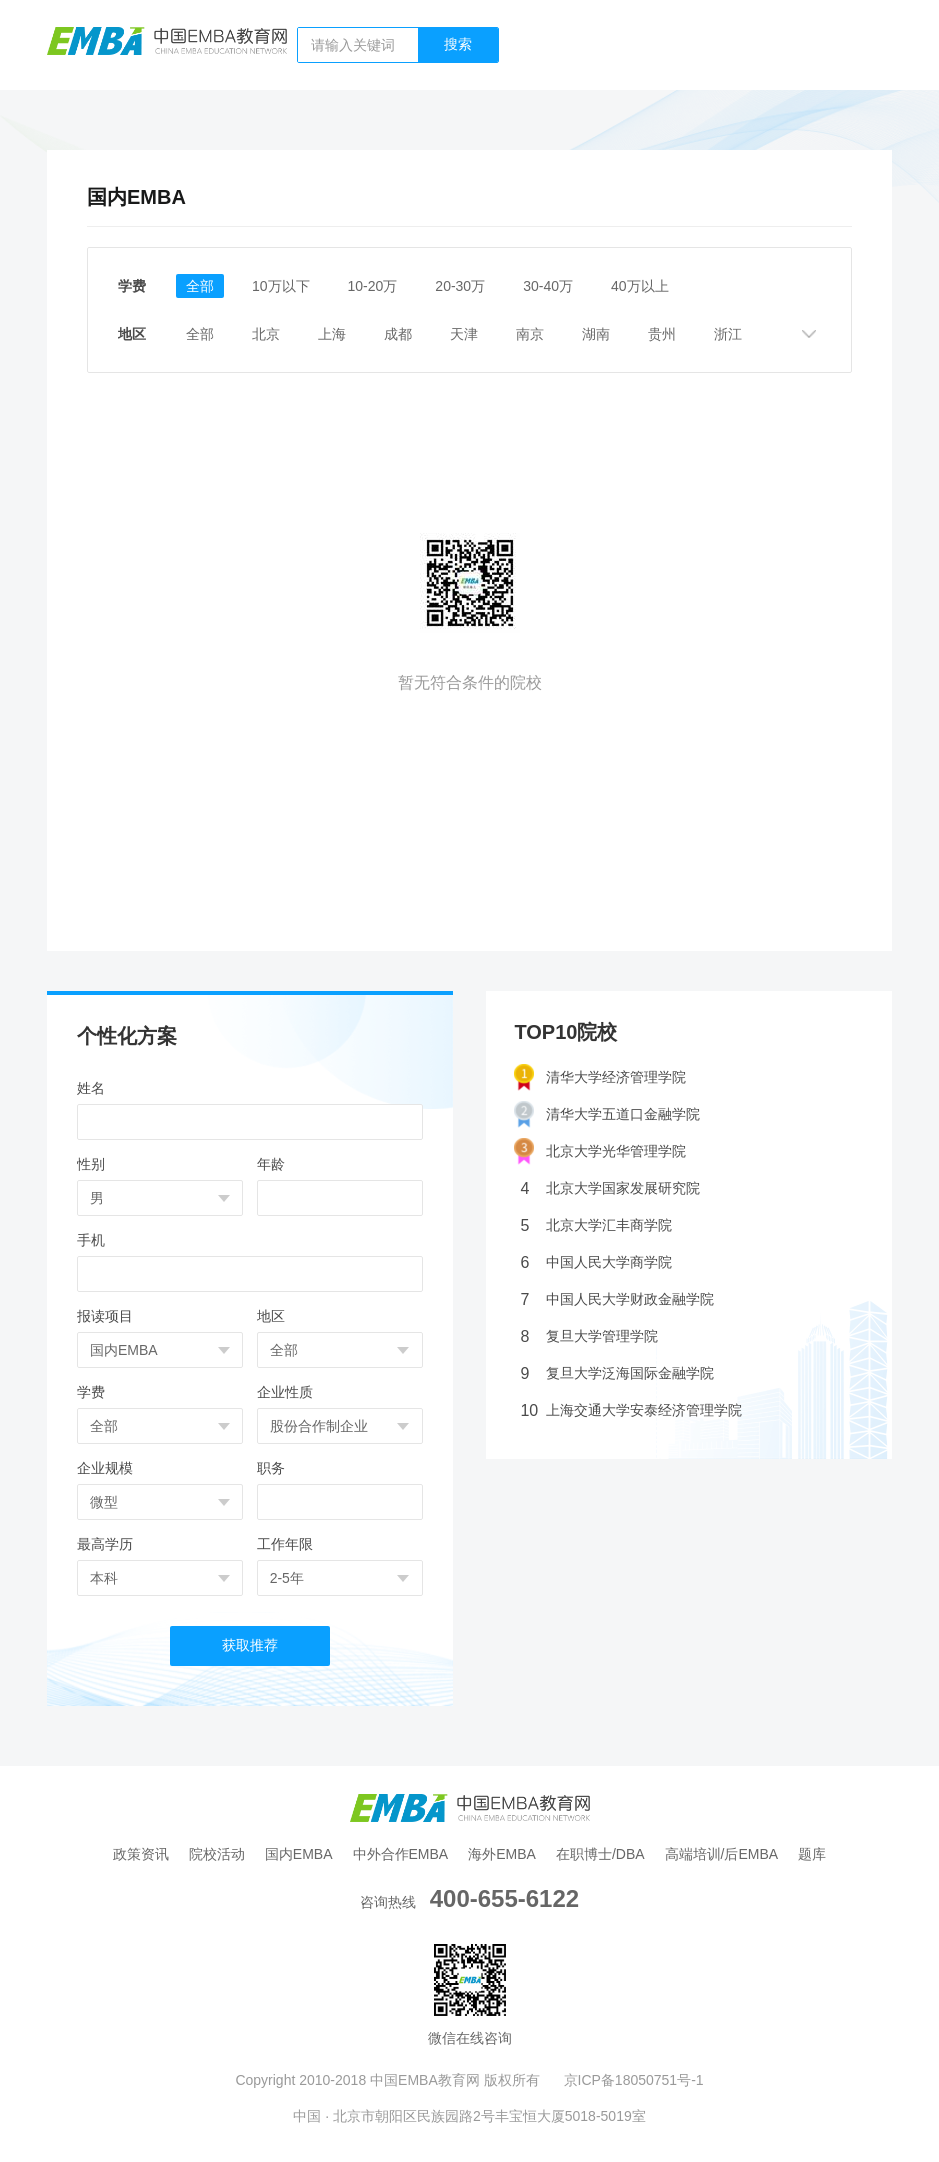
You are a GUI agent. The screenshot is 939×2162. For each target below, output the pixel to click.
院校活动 (217, 1854)
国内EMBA (299, 1854)
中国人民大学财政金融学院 (617, 1299)
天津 (464, 334)
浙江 (728, 334)
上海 (332, 334)
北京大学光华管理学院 (600, 1151)
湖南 (596, 334)
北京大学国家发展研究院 (610, 1188)
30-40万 (548, 286)
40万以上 (640, 286)
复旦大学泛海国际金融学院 (617, 1373)
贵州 (662, 334)
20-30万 (460, 286)
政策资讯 (141, 1854)
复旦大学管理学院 (589, 1336)
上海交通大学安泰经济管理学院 (631, 1410)
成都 (398, 334)
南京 (530, 334)
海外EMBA (502, 1854)
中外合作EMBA (401, 1854)
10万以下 (281, 286)
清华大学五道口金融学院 (607, 1114)
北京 (266, 334)
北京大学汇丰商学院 (596, 1225)
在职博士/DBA (600, 1854)
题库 (812, 1854)
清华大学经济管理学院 (600, 1077)
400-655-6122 (504, 1898)
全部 (200, 286)
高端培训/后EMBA (722, 1854)
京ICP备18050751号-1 (634, 2080)
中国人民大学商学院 (596, 1262)
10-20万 (373, 286)
